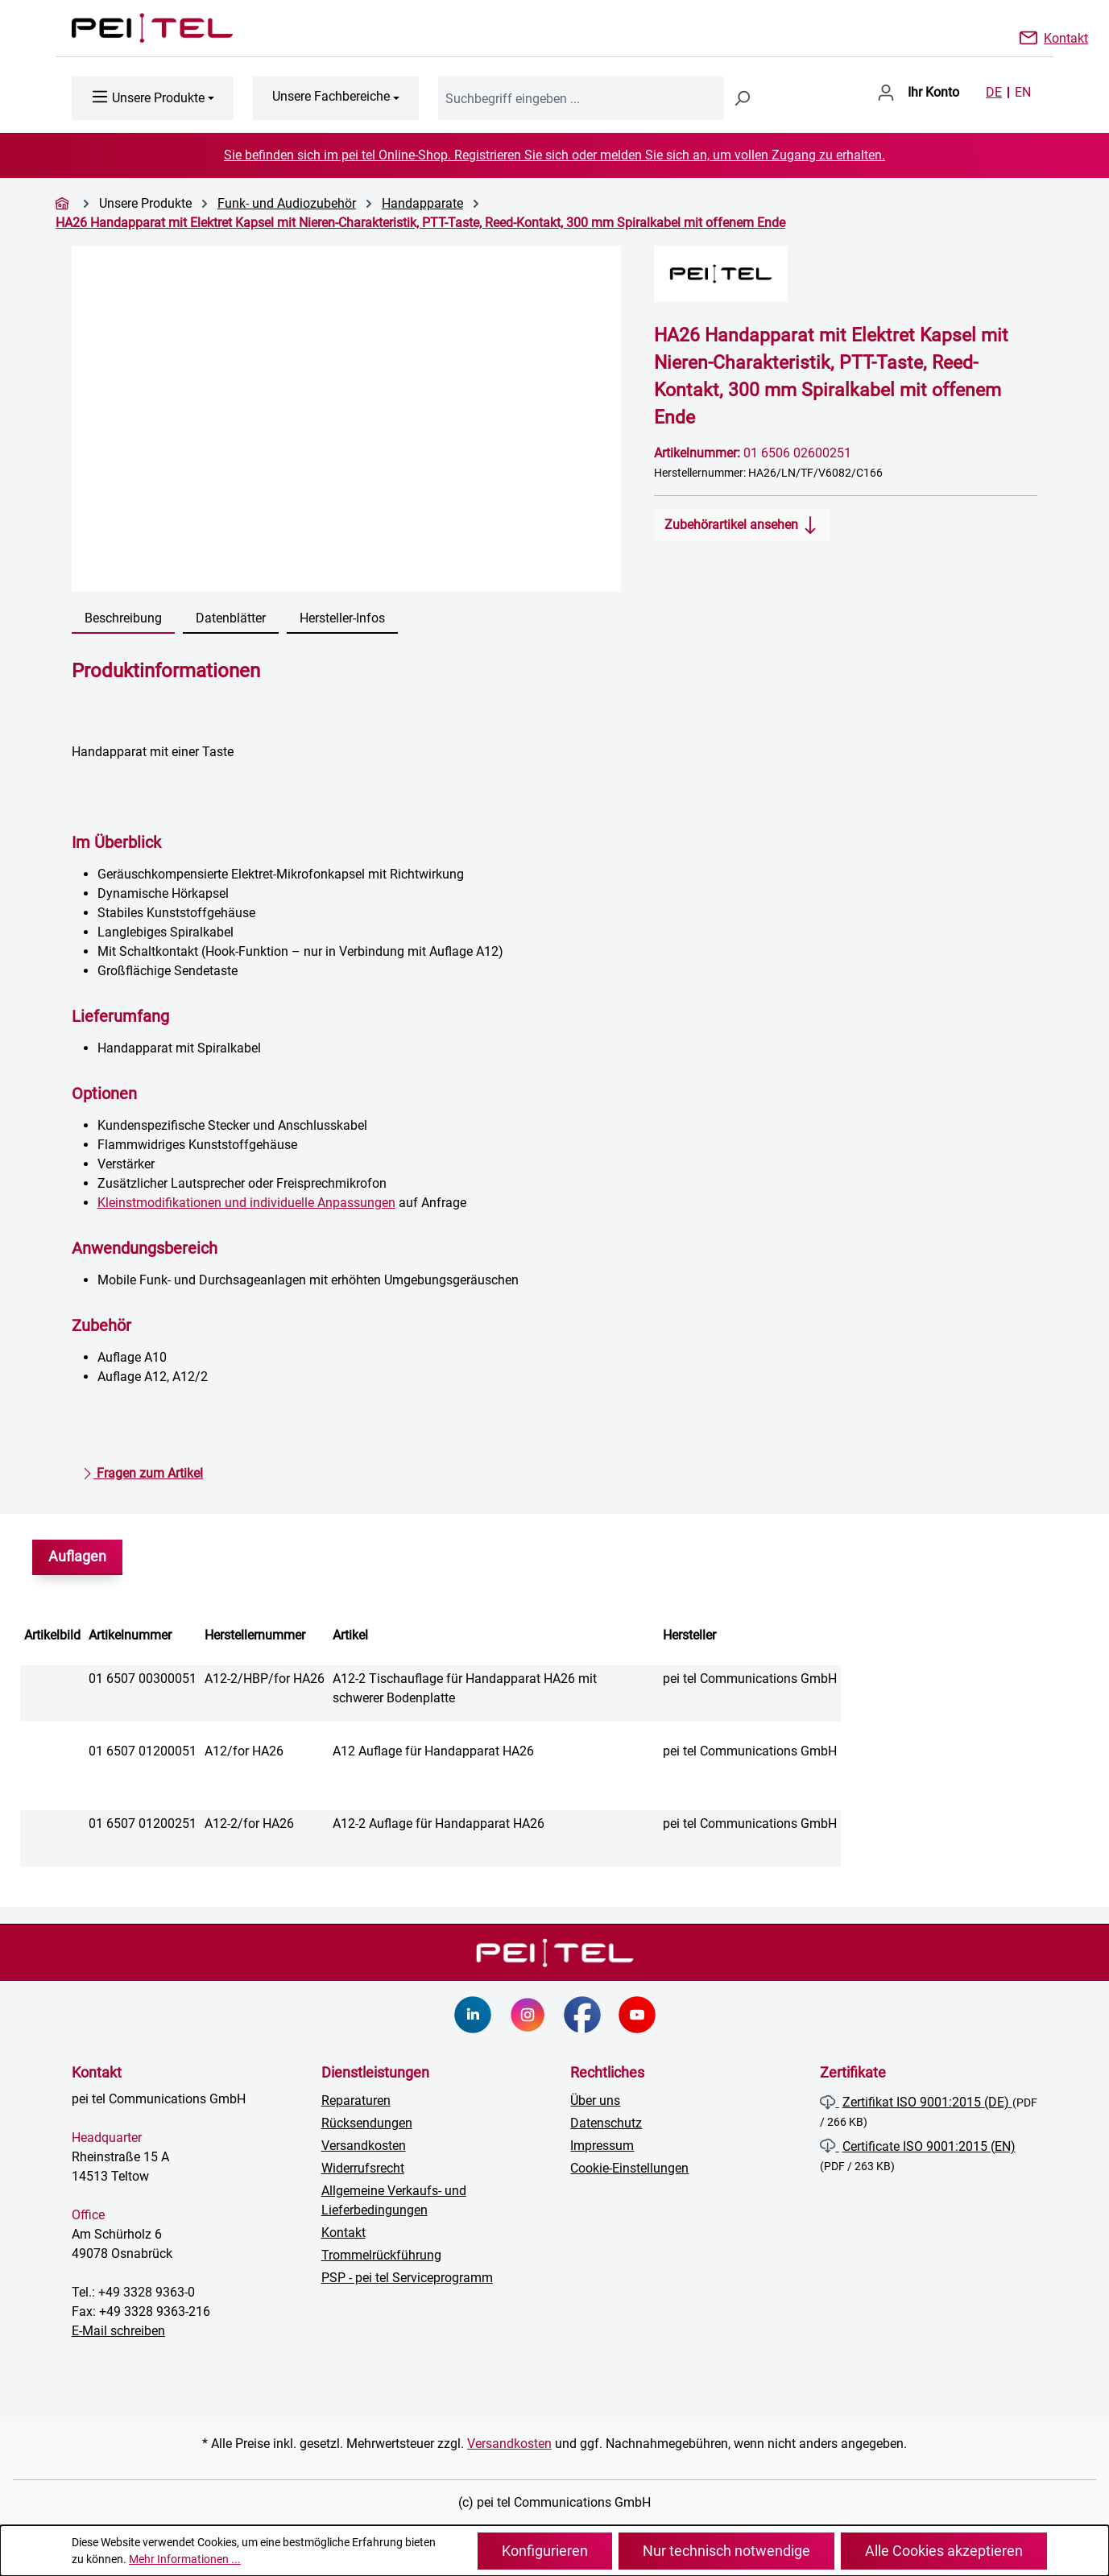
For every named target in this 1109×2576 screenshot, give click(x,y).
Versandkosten (363, 2145)
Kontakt (1066, 37)
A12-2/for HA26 (249, 1823)
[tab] (123, 619)
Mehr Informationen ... (185, 2559)
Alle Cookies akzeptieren (944, 2550)
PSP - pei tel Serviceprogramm (407, 2277)
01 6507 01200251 (143, 1823)
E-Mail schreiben (118, 2330)
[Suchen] (741, 98)
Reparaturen (356, 2100)
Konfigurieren (545, 2550)
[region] (347, 419)
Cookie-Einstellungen (629, 2168)
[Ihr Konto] (918, 92)
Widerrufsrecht (362, 2168)
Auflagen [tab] (77, 1556)
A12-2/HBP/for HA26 (265, 1678)
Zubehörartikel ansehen (741, 521)
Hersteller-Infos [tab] (342, 618)
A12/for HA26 (244, 1751)
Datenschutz (606, 2123)
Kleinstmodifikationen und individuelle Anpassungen (246, 1202)
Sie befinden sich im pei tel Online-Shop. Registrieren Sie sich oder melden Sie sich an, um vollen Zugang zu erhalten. (554, 155)
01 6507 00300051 (143, 1678)
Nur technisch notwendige (726, 2550)
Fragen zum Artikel (142, 1470)
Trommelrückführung (381, 2255)
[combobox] (581, 98)
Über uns (595, 2100)
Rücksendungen (366, 2123)
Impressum (602, 2145)
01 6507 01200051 (143, 1751)
